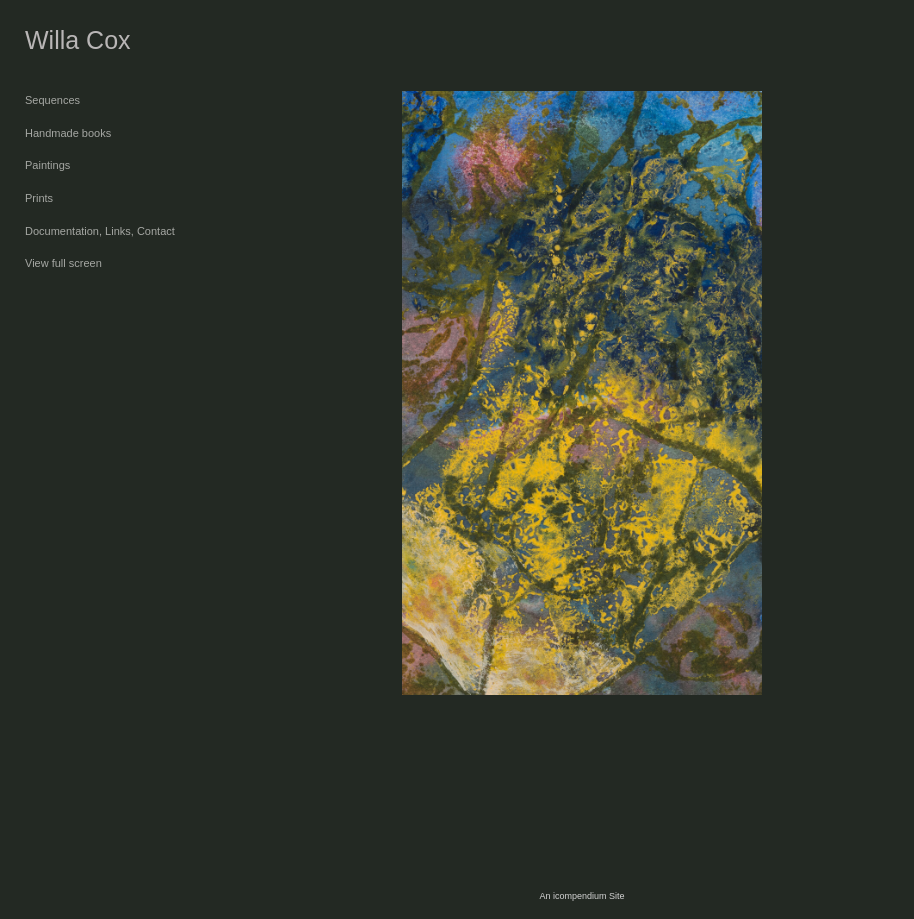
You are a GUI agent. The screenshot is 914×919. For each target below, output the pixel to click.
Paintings (47, 165)
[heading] (75, 40)
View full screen (63, 263)
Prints (39, 198)
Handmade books (68, 133)
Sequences (52, 100)
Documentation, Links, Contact (100, 231)
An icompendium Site (581, 896)
